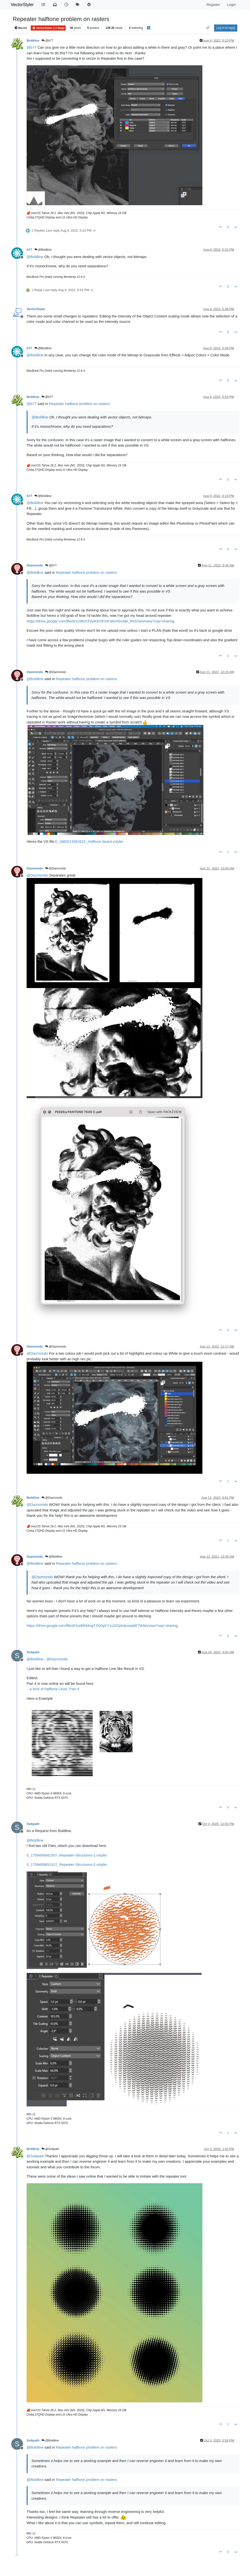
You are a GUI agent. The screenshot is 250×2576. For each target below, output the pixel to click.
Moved (21, 27)
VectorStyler (22, 4)
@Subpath (50, 2149)
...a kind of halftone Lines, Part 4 (53, 1689)
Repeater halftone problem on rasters (79, 404)
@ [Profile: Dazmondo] (37, 875)
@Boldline (43, 249)
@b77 (47, 40)
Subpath (33, 1652)
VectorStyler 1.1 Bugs (48, 27)
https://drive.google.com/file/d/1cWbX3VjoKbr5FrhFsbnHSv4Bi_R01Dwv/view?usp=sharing (100, 621)
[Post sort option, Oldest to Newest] (208, 27)
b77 (29, 249)
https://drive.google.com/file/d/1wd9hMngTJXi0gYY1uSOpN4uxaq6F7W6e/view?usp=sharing (102, 1625)
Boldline (33, 40)
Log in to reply (225, 28)
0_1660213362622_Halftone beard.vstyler (89, 841)
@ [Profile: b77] (31, 47)
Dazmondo (35, 565)
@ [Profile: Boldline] (35, 257)
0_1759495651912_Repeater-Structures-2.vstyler (67, 1864)
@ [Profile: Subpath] (35, 2156)
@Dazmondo (55, 672)
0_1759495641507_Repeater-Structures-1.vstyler (67, 1855)
